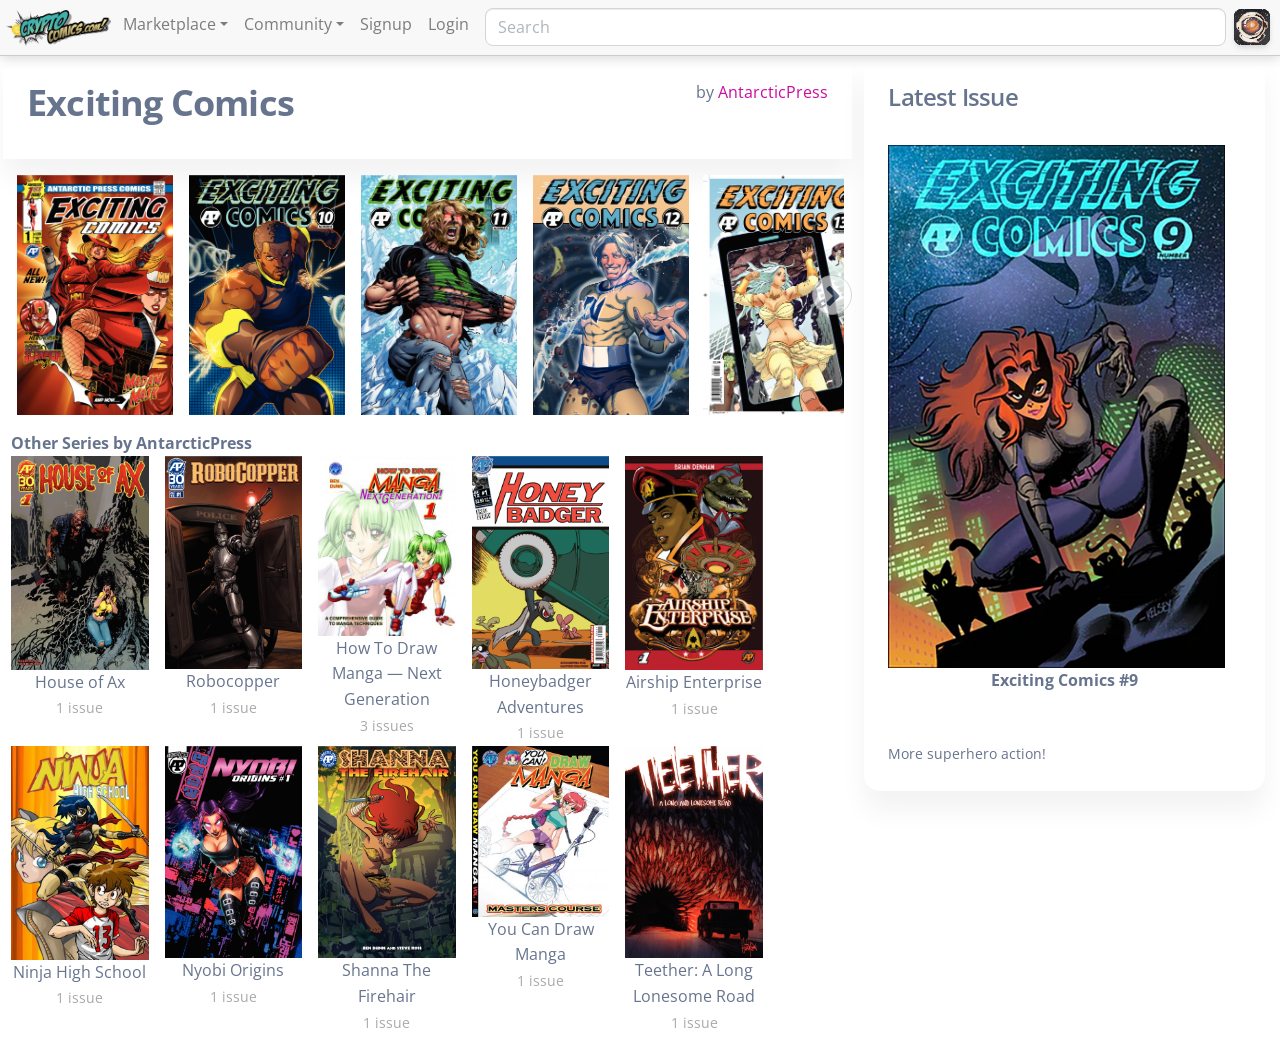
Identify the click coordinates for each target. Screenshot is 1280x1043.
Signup (386, 24)
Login (448, 24)
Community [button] (288, 24)
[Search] (855, 27)
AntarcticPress (773, 92)
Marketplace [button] (169, 24)
